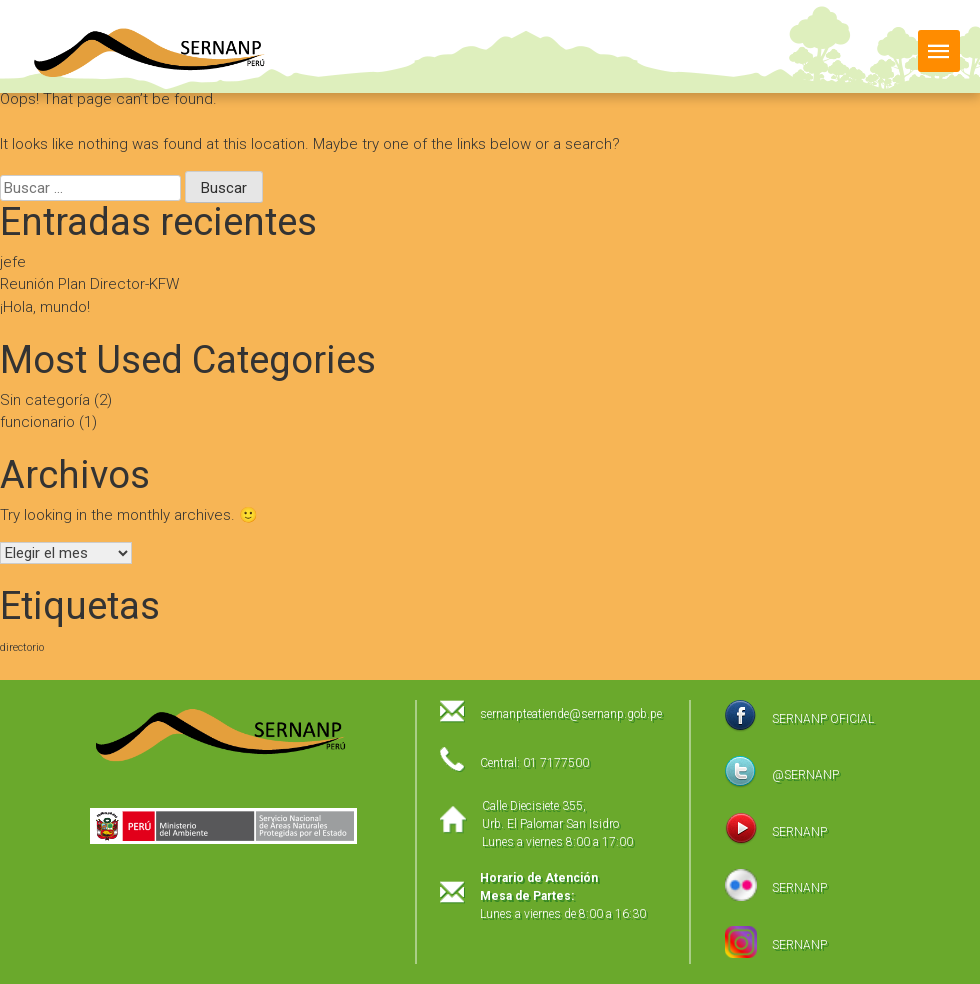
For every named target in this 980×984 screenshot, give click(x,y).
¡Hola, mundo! (45, 307)
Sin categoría (45, 400)
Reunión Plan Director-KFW (89, 284)
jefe (13, 262)
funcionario (37, 422)
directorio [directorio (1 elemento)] (22, 647)
